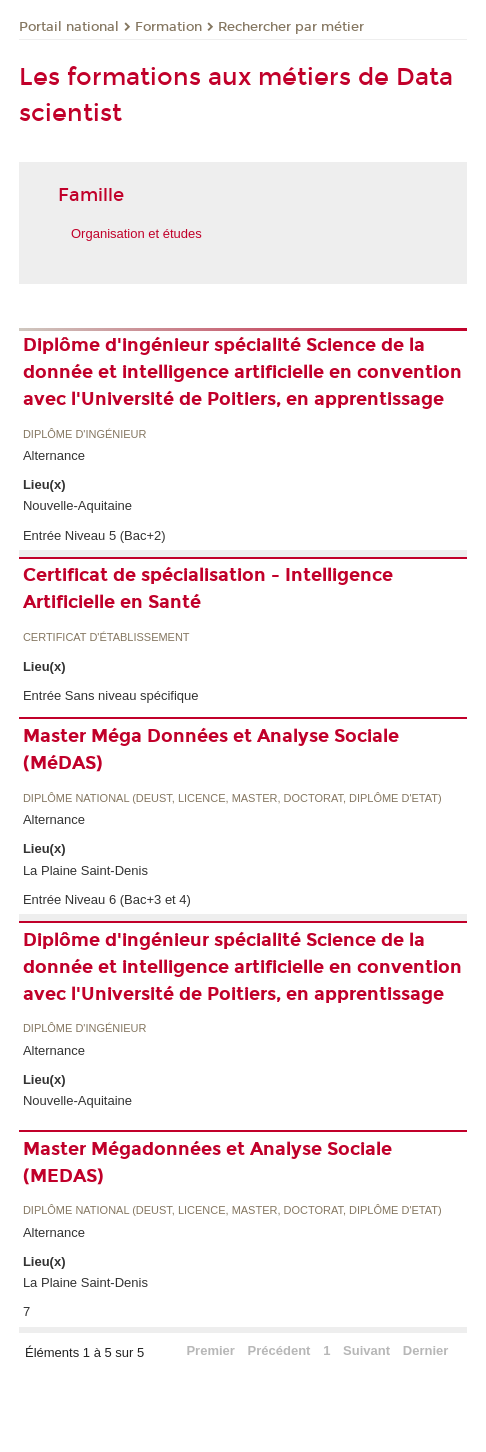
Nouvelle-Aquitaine (77, 505)
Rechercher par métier (291, 27)
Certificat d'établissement (106, 637)
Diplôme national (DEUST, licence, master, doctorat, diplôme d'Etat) (232, 798)
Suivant (366, 1350)
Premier (210, 1350)
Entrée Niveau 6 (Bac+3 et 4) (107, 899)
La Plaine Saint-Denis (85, 870)
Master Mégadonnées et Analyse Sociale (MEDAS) (207, 1162)
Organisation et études (136, 233)
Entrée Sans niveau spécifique (111, 695)
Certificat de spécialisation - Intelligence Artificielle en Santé (208, 588)
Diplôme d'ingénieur (85, 434)
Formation (168, 27)
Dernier (426, 1350)
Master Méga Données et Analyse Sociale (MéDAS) (211, 749)
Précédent (279, 1350)
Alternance (54, 455)
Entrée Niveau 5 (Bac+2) (94, 535)
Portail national (69, 27)
